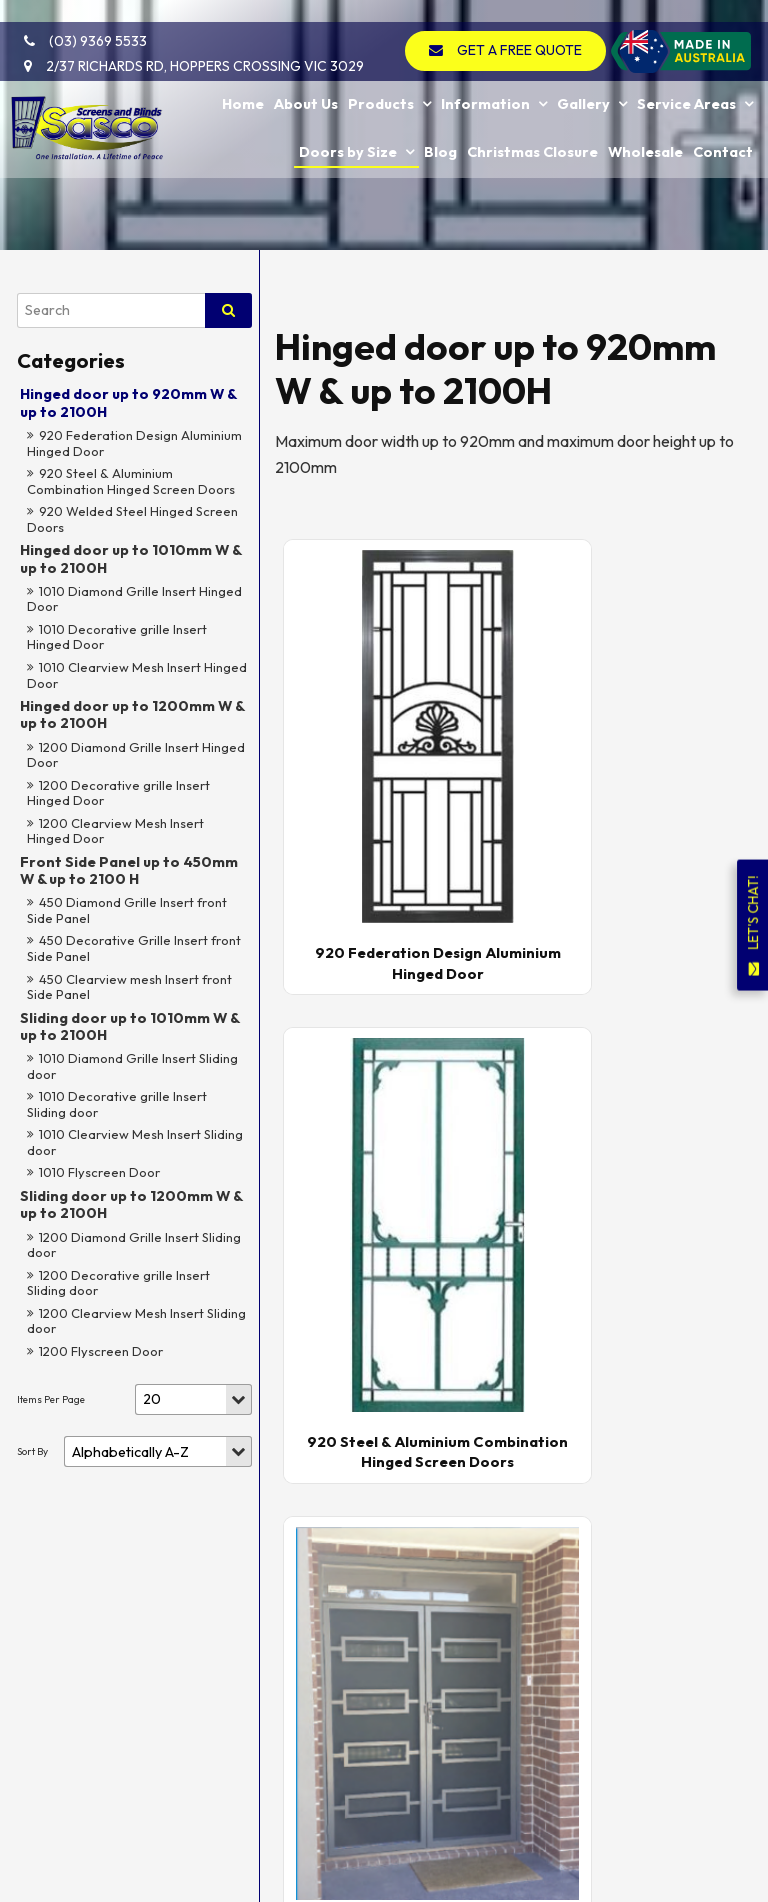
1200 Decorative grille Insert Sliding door (118, 1283)
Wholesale (645, 125)
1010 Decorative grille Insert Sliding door (117, 1104)
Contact (723, 125)
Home (243, 79)
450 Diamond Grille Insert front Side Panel (127, 910)
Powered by (96, 1889)
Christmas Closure (532, 125)
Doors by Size (348, 125)
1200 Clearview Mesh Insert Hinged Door (115, 831)
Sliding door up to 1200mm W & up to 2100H (131, 1204)
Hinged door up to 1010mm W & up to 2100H (130, 558)
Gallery (583, 79)
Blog (440, 125)
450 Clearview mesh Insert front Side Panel (129, 987)
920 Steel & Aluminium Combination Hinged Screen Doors (131, 481)
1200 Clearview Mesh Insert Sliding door (136, 1321)
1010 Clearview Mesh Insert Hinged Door (137, 675)
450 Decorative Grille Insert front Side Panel (134, 948)
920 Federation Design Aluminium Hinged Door (134, 443)
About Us (306, 79)
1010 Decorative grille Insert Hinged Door (117, 637)
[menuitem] (36, 1571)
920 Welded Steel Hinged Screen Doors (132, 519)
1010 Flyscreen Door (99, 1172)
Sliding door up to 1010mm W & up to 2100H (129, 1026)
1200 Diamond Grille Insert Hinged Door (136, 755)
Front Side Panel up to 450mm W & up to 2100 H (129, 870)
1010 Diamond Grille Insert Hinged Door (134, 599)
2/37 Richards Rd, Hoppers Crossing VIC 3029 (195, 44)
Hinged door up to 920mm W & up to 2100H (128, 402)
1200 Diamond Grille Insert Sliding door (134, 1245)
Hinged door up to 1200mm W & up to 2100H (132, 714)
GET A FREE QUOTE (525, 28)
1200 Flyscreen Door (101, 1351)
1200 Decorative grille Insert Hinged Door (118, 793)
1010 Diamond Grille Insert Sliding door (132, 1066)
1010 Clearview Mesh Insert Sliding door (135, 1142)
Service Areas (686, 79)
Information (485, 79)
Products (381, 79)
